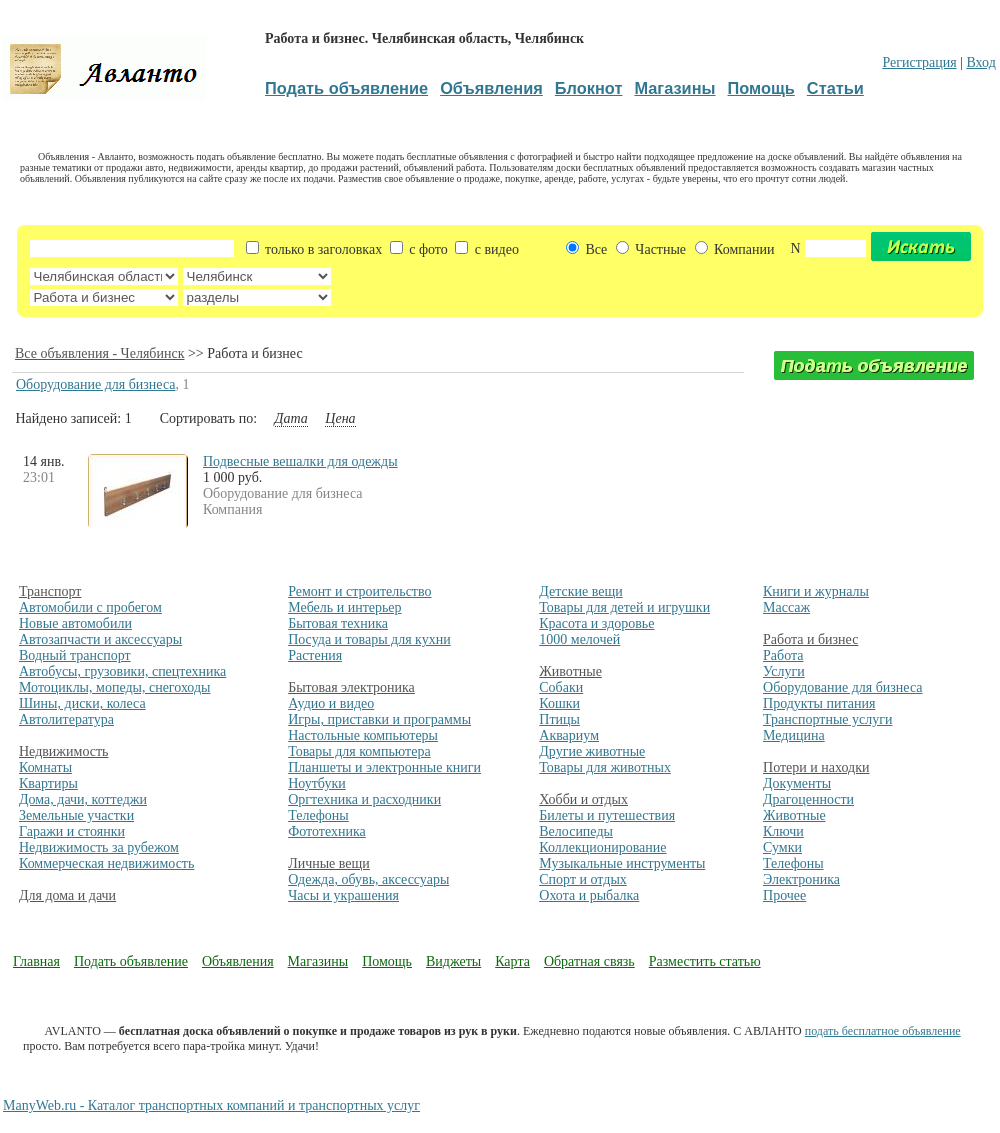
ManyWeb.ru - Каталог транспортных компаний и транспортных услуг (211, 1105)
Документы (797, 783)
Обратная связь (589, 961)
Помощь (387, 961)
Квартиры (48, 783)
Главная (36, 961)
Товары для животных (605, 767)
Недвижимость (63, 751)
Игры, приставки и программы (379, 719)
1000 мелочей (579, 639)
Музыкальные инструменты (622, 863)
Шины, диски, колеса (82, 703)
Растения (315, 655)
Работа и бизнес (810, 639)
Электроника (801, 879)
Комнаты (45, 767)
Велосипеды (576, 831)
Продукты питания (819, 703)
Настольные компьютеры (363, 735)
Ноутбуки (317, 783)
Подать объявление (131, 961)
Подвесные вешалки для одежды (300, 461)
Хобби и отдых (583, 799)
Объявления (238, 961)
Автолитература (66, 719)
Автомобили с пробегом (90, 607)
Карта (512, 961)
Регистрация (919, 62)
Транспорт (50, 591)
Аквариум (569, 735)
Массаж (786, 607)
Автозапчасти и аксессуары (100, 639)
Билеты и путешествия (607, 815)
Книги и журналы (816, 591)
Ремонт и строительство (359, 591)
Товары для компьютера (359, 751)
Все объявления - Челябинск (99, 353)
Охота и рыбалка (589, 895)
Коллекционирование (602, 847)
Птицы (559, 719)
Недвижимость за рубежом (99, 847)
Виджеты (453, 961)
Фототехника (327, 831)
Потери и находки (816, 767)
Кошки (559, 703)
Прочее (784, 895)
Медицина (794, 735)
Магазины (318, 961)
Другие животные (592, 751)
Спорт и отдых (583, 879)
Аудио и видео (331, 703)
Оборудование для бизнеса (95, 384)
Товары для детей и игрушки (624, 607)
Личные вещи (329, 863)
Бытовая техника (338, 623)
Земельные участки (76, 815)
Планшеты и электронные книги (384, 767)
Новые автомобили (75, 623)
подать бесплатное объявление (883, 1031)
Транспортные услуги (827, 719)
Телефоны (318, 815)
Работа (783, 655)
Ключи (783, 831)
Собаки (561, 687)
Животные (570, 671)
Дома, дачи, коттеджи (83, 799)
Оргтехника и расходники (364, 799)
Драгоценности (808, 799)
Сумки (782, 847)
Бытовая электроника (351, 687)
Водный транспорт (75, 655)
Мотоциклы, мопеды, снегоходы (115, 687)
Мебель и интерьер (344, 607)
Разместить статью (705, 961)
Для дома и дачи (67, 895)
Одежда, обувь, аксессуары (368, 879)
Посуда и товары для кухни (369, 639)
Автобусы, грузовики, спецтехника (122, 671)
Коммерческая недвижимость (106, 863)
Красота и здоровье (596, 623)
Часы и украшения (343, 895)
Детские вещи (580, 591)
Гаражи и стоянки (72, 831)
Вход (980, 62)
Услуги (784, 671)
